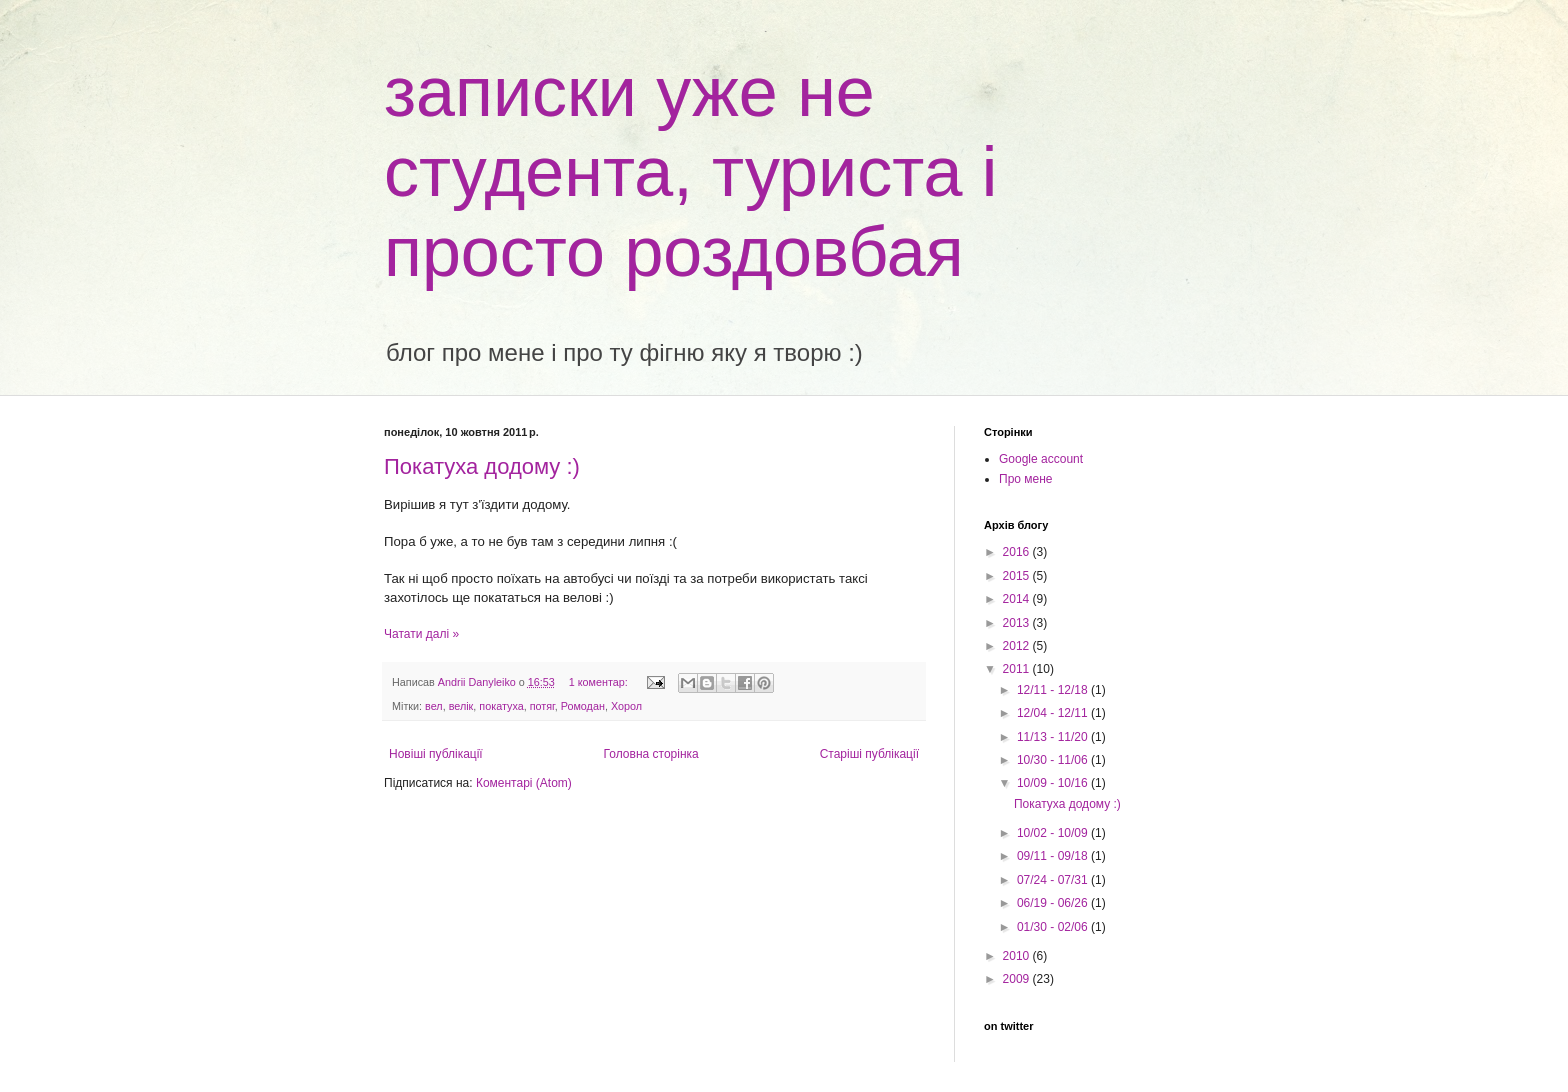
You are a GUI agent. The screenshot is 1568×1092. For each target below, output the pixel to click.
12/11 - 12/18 (1054, 690)
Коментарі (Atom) (524, 783)
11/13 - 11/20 (1054, 737)
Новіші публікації (436, 754)
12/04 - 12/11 (1054, 713)
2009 (1018, 979)
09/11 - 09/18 (1054, 856)
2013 (1018, 623)
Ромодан (583, 706)
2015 (1018, 576)
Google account (1041, 459)
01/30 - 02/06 (1054, 927)
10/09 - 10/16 (1054, 783)
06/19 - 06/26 (1054, 903)
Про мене (1026, 479)
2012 (1018, 646)
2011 (1018, 669)
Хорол (626, 706)
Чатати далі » (421, 634)
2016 (1018, 552)
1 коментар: (600, 682)
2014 (1018, 599)
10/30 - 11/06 (1054, 760)
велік (461, 706)
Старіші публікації (869, 754)
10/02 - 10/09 (1054, 833)
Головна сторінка (651, 754)
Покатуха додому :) (482, 466)
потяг (542, 706)
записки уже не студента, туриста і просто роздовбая (690, 172)
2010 (1018, 956)
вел (434, 706)
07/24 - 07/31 (1054, 880)
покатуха (501, 706)
